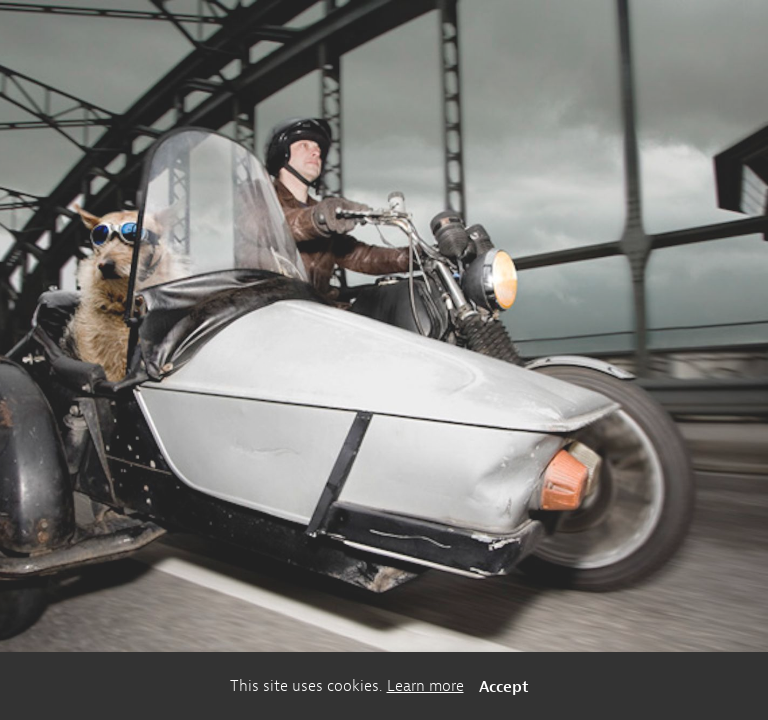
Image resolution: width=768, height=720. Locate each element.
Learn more (425, 685)
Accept (504, 686)
